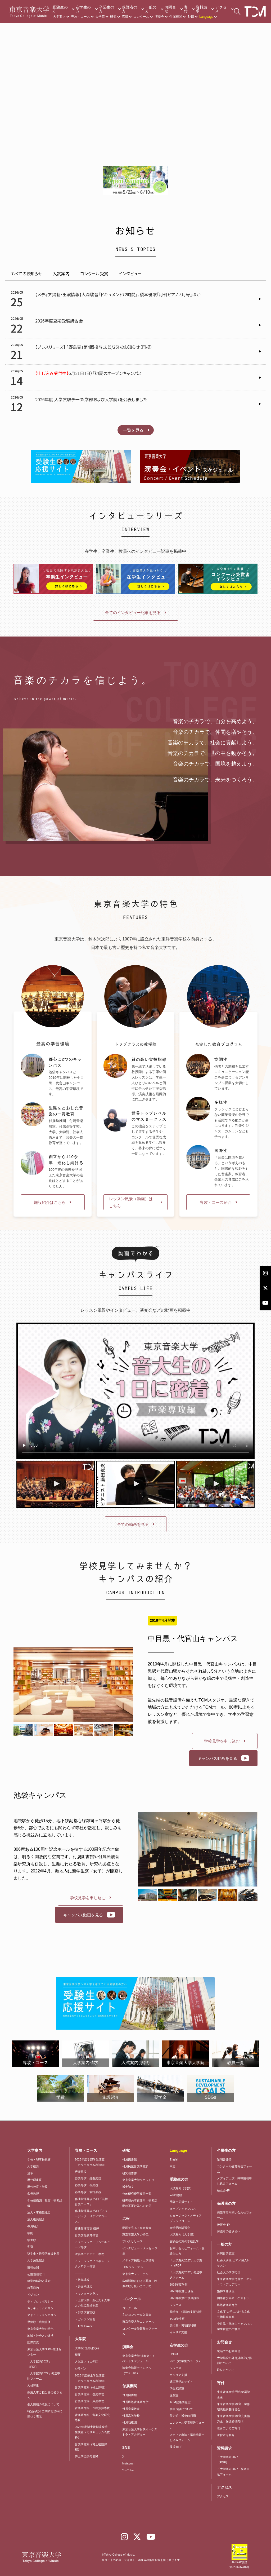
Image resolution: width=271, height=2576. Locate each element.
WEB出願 (176, 2195)
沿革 (30, 2173)
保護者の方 (129, 9)
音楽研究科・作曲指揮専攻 (92, 2408)
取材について (225, 2369)
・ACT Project (84, 2326)
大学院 (100, 17)
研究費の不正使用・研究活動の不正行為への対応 (139, 2203)
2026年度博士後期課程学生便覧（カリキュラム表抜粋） (92, 2432)
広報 (125, 17)
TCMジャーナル (132, 2267)
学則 (30, 2233)
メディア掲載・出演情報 (138, 2260)
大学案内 (59, 17)
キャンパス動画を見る (217, 1758)
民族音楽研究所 (227, 2305)
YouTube (128, 2470)
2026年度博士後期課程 (184, 2298)
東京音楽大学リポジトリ (138, 2179)
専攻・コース (80, 17)
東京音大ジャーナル (135, 2273)
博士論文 (128, 2186)
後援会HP (176, 2446)
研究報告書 (129, 2173)
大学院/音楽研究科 (87, 2348)
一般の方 (151, 9)
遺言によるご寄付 (228, 2428)
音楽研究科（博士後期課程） (91, 2447)
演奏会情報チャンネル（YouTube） (136, 2370)
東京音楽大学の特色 (40, 2328)
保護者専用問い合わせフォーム (234, 2215)
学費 (30, 2246)
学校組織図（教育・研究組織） (44, 2203)
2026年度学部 (179, 2284)
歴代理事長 (34, 2179)
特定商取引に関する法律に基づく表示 (44, 2414)
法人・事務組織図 (39, 2212)
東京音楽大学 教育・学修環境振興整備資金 (233, 2406)
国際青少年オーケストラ (233, 2298)
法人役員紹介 (36, 2219)
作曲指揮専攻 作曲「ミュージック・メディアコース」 (91, 2216)
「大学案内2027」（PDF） (39, 2364)
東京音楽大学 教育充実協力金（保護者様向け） (233, 2418)
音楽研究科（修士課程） (91, 2387)
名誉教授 (33, 2193)
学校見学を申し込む (222, 1741)
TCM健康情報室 (180, 2402)
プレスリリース (132, 2241)
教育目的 (33, 2287)
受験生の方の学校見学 (184, 2241)
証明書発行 (224, 2159)
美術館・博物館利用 (183, 2325)
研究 (113, 17)
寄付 (186, 9)
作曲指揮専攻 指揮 (87, 2228)
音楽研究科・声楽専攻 (89, 2401)
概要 (78, 2354)
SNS (190, 17)
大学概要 (33, 2166)
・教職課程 (82, 2279)
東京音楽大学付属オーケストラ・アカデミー (139, 2432)
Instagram (128, 2463)
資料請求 (201, 9)
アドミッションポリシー (43, 2315)
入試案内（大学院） (88, 2361)
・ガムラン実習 (85, 2319)
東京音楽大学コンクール (138, 2321)
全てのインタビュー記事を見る (133, 612)
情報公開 (33, 2267)
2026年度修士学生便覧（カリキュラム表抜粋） (91, 2378)
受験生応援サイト (181, 2201)
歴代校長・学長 (37, 2186)
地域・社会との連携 (40, 2335)
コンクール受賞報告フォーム (139, 2331)
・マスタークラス (86, 2293)
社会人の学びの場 (228, 2272)
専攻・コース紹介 (216, 1202)
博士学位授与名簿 (86, 2456)
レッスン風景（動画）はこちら (131, 1202)
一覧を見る (133, 430)
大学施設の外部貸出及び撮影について (234, 2360)
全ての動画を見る (133, 1524)
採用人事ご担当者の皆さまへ (44, 2395)
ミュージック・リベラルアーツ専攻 (92, 2244)
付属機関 (175, 17)
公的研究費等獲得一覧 (136, 2193)
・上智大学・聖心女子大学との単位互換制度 (92, 2303)
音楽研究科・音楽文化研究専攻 (92, 2417)
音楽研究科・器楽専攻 (89, 2394)
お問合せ (170, 9)
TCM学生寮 (177, 2318)
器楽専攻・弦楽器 (88, 2185)
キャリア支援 (178, 2332)
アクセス (221, 9)
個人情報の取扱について (43, 2404)
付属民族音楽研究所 (135, 2166)
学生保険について (181, 2409)
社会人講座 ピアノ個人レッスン (233, 2263)
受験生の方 (59, 9)
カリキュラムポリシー (41, 2308)
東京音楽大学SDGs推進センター (44, 2352)
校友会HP (223, 2190)
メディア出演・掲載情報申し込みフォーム (187, 2437)
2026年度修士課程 (181, 2291)
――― (79, 2272)
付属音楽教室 (131, 2408)
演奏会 (159, 17)
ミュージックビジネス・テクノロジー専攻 (92, 2263)
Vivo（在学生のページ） (185, 2361)
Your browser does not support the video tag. (135, 76)
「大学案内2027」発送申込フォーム (43, 2376)
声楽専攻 (81, 2171)
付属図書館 (129, 2159)
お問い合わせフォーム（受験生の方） (187, 2251)
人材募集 (33, 2385)
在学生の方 (83, 9)
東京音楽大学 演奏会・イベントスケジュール (138, 2358)
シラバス (81, 2368)
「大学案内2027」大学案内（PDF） (186, 2263)
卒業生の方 (106, 9)
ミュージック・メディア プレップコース (186, 2218)
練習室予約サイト (181, 2381)
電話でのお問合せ (228, 2351)
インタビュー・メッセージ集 (139, 2251)
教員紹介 (33, 2226)
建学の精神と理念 (39, 2280)
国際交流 (33, 2342)
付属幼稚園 (129, 2422)
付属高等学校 (131, 2415)
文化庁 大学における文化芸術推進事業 (233, 2314)
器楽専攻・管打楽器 (89, 2192)
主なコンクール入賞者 (136, 2314)
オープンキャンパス (183, 2208)
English (174, 2159)
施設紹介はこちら (50, 1202)
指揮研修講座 (225, 2291)
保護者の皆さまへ (228, 2231)
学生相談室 (177, 2388)
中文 (172, 2166)
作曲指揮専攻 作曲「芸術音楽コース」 (91, 2201)
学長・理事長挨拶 (39, 2159)
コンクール (141, 17)
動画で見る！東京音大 (136, 2227)
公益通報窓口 (36, 2274)
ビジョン (33, 2294)
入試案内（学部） (181, 2188)
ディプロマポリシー (40, 2301)
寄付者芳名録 (225, 2435)
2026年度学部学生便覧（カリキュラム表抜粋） (91, 2162)
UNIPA (174, 2354)
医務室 (174, 2395)
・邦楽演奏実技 (85, 2312)
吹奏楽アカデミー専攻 (89, 2254)
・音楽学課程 (83, 2286)
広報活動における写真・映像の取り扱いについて (139, 2283)
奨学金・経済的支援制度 (43, 2253)
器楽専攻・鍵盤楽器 (89, 2178)
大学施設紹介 (36, 2260)
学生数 (31, 2240)
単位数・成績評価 (39, 2321)
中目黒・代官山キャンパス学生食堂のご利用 (234, 2326)
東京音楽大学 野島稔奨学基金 (233, 2394)
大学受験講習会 (180, 2227)
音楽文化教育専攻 (86, 2235)
